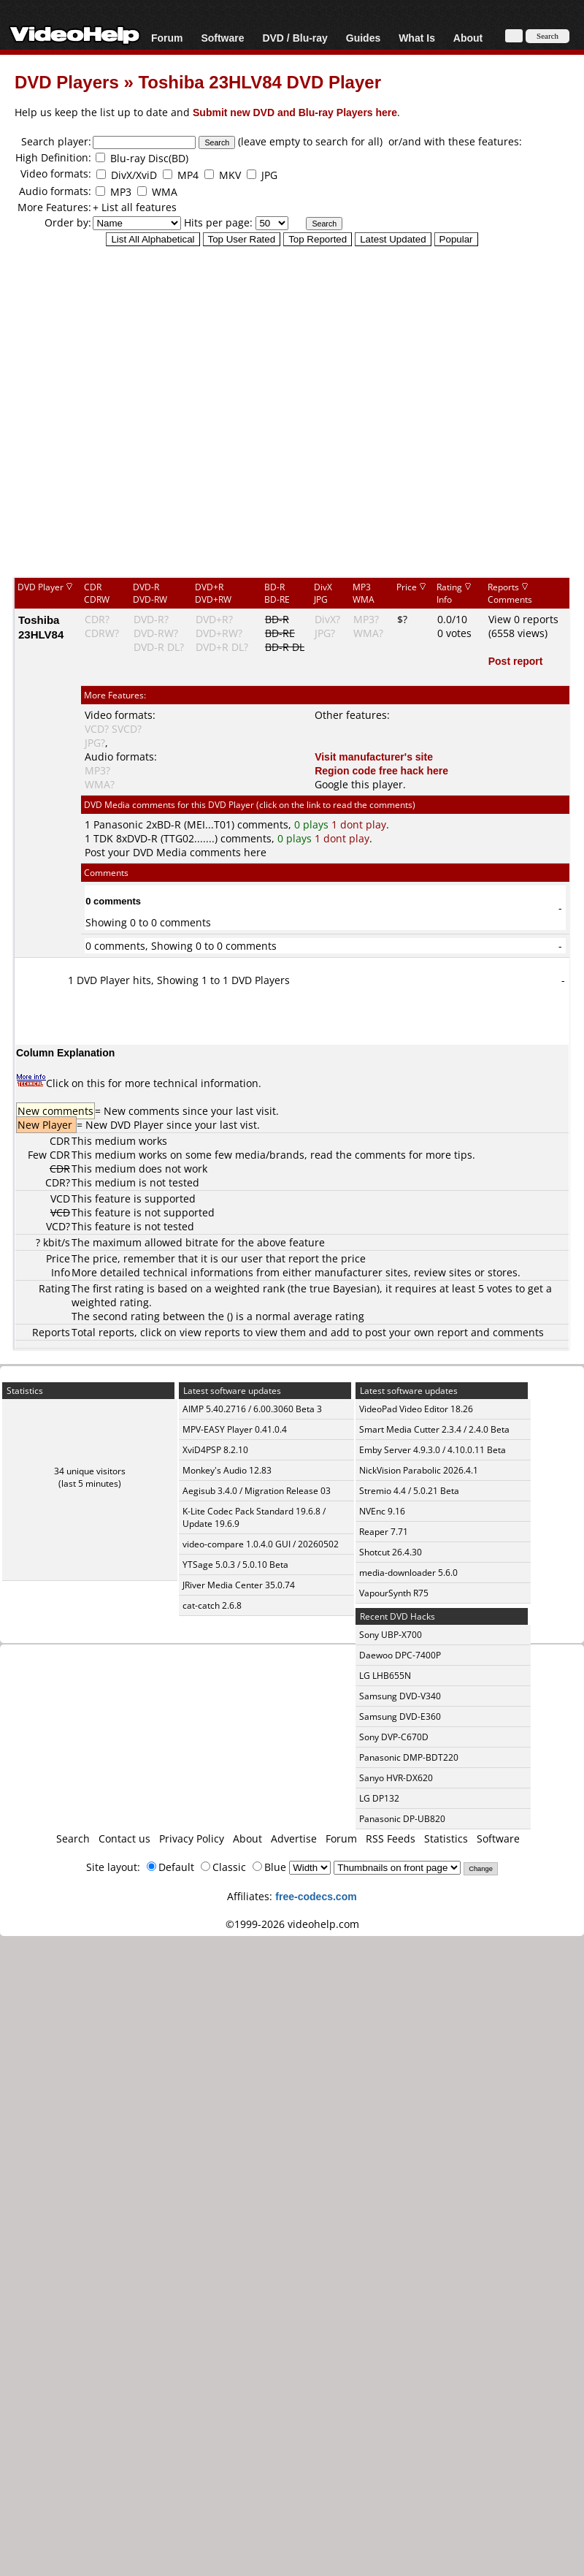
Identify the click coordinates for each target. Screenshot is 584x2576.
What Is (417, 38)
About (468, 38)
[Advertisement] (285, 411)
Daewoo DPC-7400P (400, 1655)
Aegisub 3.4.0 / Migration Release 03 (256, 1491)
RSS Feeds (390, 1838)
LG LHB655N (385, 1675)
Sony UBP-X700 (390, 1634)
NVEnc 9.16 (382, 1511)
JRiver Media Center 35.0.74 (238, 1585)
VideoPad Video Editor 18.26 (416, 1409)
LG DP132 (379, 1798)
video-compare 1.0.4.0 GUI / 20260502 (260, 1544)
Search (73, 1838)
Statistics (446, 1838)
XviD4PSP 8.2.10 (215, 1450)
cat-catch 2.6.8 (212, 1605)
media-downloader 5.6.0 (408, 1572)
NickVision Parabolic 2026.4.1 (418, 1470)
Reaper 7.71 (383, 1531)
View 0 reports (523, 619)
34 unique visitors (90, 1471)
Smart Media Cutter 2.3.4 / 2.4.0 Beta (434, 1429)
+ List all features (135, 207)
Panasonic (118, 824)
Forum (167, 38)
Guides (363, 38)
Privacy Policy (191, 1838)
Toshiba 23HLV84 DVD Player (259, 81)
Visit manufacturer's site (374, 756)
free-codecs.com (315, 1896)
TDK (103, 838)
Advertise (294, 1838)
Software (222, 38)
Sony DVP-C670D (394, 1737)
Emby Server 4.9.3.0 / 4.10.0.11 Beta (432, 1450)
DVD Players (67, 81)
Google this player (359, 784)
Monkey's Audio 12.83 (227, 1470)
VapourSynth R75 (394, 1593)
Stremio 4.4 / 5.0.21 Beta (409, 1491)
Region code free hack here (381, 770)
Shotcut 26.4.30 (390, 1552)
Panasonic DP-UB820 (402, 1819)
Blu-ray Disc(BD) (149, 158)
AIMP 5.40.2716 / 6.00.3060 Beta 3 (252, 1409)
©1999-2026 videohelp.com (292, 1924)
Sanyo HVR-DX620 (396, 1778)
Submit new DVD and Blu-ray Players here (295, 112)
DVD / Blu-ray (294, 38)
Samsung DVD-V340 (400, 1696)
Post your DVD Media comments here (175, 852)
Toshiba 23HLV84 (41, 626)
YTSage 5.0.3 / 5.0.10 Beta (235, 1564)
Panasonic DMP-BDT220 (408, 1757)
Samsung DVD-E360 (400, 1716)
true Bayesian (343, 1288)
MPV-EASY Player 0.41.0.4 (234, 1429)
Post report (515, 661)
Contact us (124, 1838)
